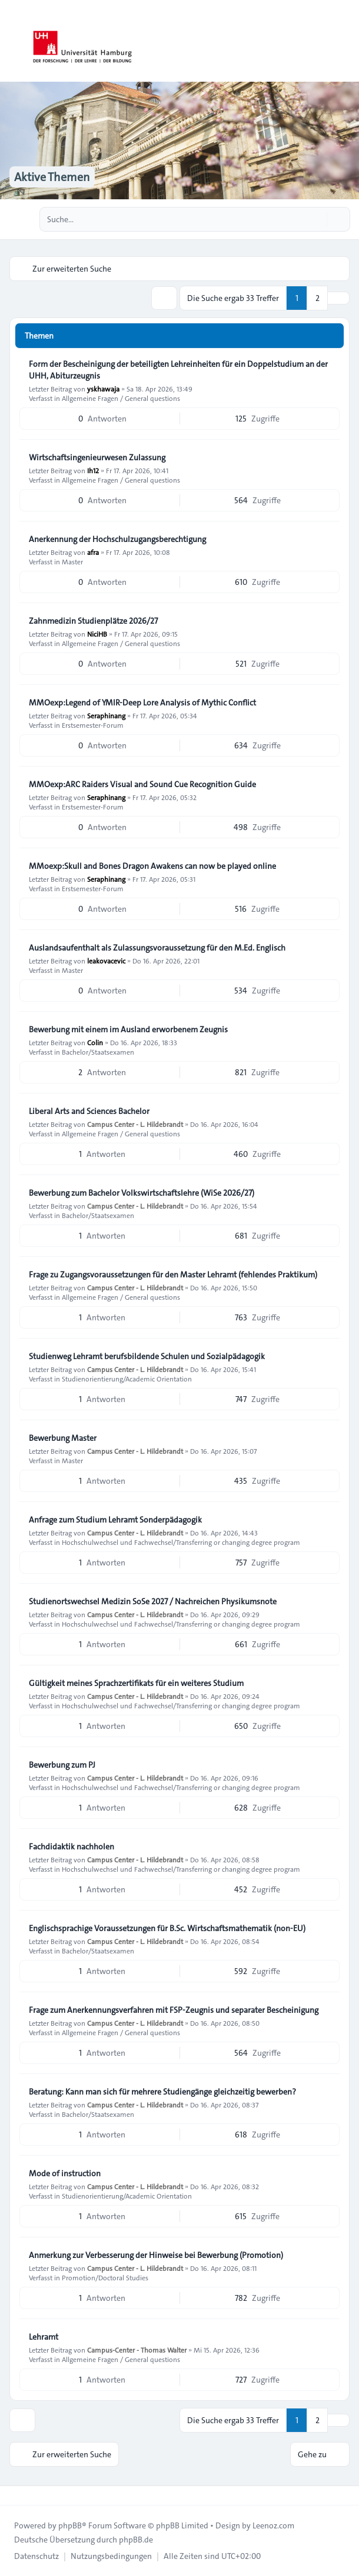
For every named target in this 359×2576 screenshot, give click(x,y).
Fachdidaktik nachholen (71, 1846)
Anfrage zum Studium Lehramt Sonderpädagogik (115, 1519)
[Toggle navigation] (345, 41)
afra (93, 552)
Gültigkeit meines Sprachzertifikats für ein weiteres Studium (136, 1683)
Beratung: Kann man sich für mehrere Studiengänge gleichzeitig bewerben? (162, 2091)
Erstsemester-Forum (93, 725)
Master (72, 561)
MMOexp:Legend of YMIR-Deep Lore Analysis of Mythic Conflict (142, 702)
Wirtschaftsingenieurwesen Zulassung (97, 457)
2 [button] (317, 298)
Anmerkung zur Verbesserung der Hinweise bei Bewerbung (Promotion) (156, 2255)
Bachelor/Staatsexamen (98, 1051)
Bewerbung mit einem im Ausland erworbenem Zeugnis (128, 1029)
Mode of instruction (65, 2173)
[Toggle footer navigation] (14, 2495)
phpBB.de (136, 2539)
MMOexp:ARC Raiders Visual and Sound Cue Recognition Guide (142, 784)
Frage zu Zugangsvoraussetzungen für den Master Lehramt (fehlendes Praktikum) (173, 1274)
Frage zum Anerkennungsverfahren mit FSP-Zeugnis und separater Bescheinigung (173, 2010)
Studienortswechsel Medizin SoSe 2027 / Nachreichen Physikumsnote (153, 1601)
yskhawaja (103, 388)
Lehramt (43, 2337)
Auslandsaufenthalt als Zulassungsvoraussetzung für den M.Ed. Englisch (157, 948)
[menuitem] (36, 2556)
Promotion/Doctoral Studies (105, 2277)
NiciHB (97, 633)
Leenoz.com (273, 2525)
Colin (95, 1042)
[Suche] (317, 219)
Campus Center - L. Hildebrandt (135, 1124)
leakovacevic (106, 960)
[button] (338, 298)
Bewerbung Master (63, 1438)
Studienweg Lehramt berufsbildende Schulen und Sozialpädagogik (147, 1356)
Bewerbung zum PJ (62, 1765)
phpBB (70, 2525)
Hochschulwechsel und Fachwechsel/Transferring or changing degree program (181, 1542)
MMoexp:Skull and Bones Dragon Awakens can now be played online (152, 866)
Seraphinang (106, 715)
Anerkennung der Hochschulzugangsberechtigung (117, 539)
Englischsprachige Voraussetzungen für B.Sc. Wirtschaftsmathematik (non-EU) (167, 1928)
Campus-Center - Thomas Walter (137, 2349)
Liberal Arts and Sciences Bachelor (89, 1111)
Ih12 (93, 470)
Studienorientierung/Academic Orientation (127, 1378)
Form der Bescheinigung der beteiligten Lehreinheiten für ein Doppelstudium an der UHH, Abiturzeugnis (178, 370)
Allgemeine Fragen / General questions (121, 398)
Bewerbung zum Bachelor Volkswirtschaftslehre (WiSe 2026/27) (141, 1193)
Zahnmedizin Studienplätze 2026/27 (93, 621)
